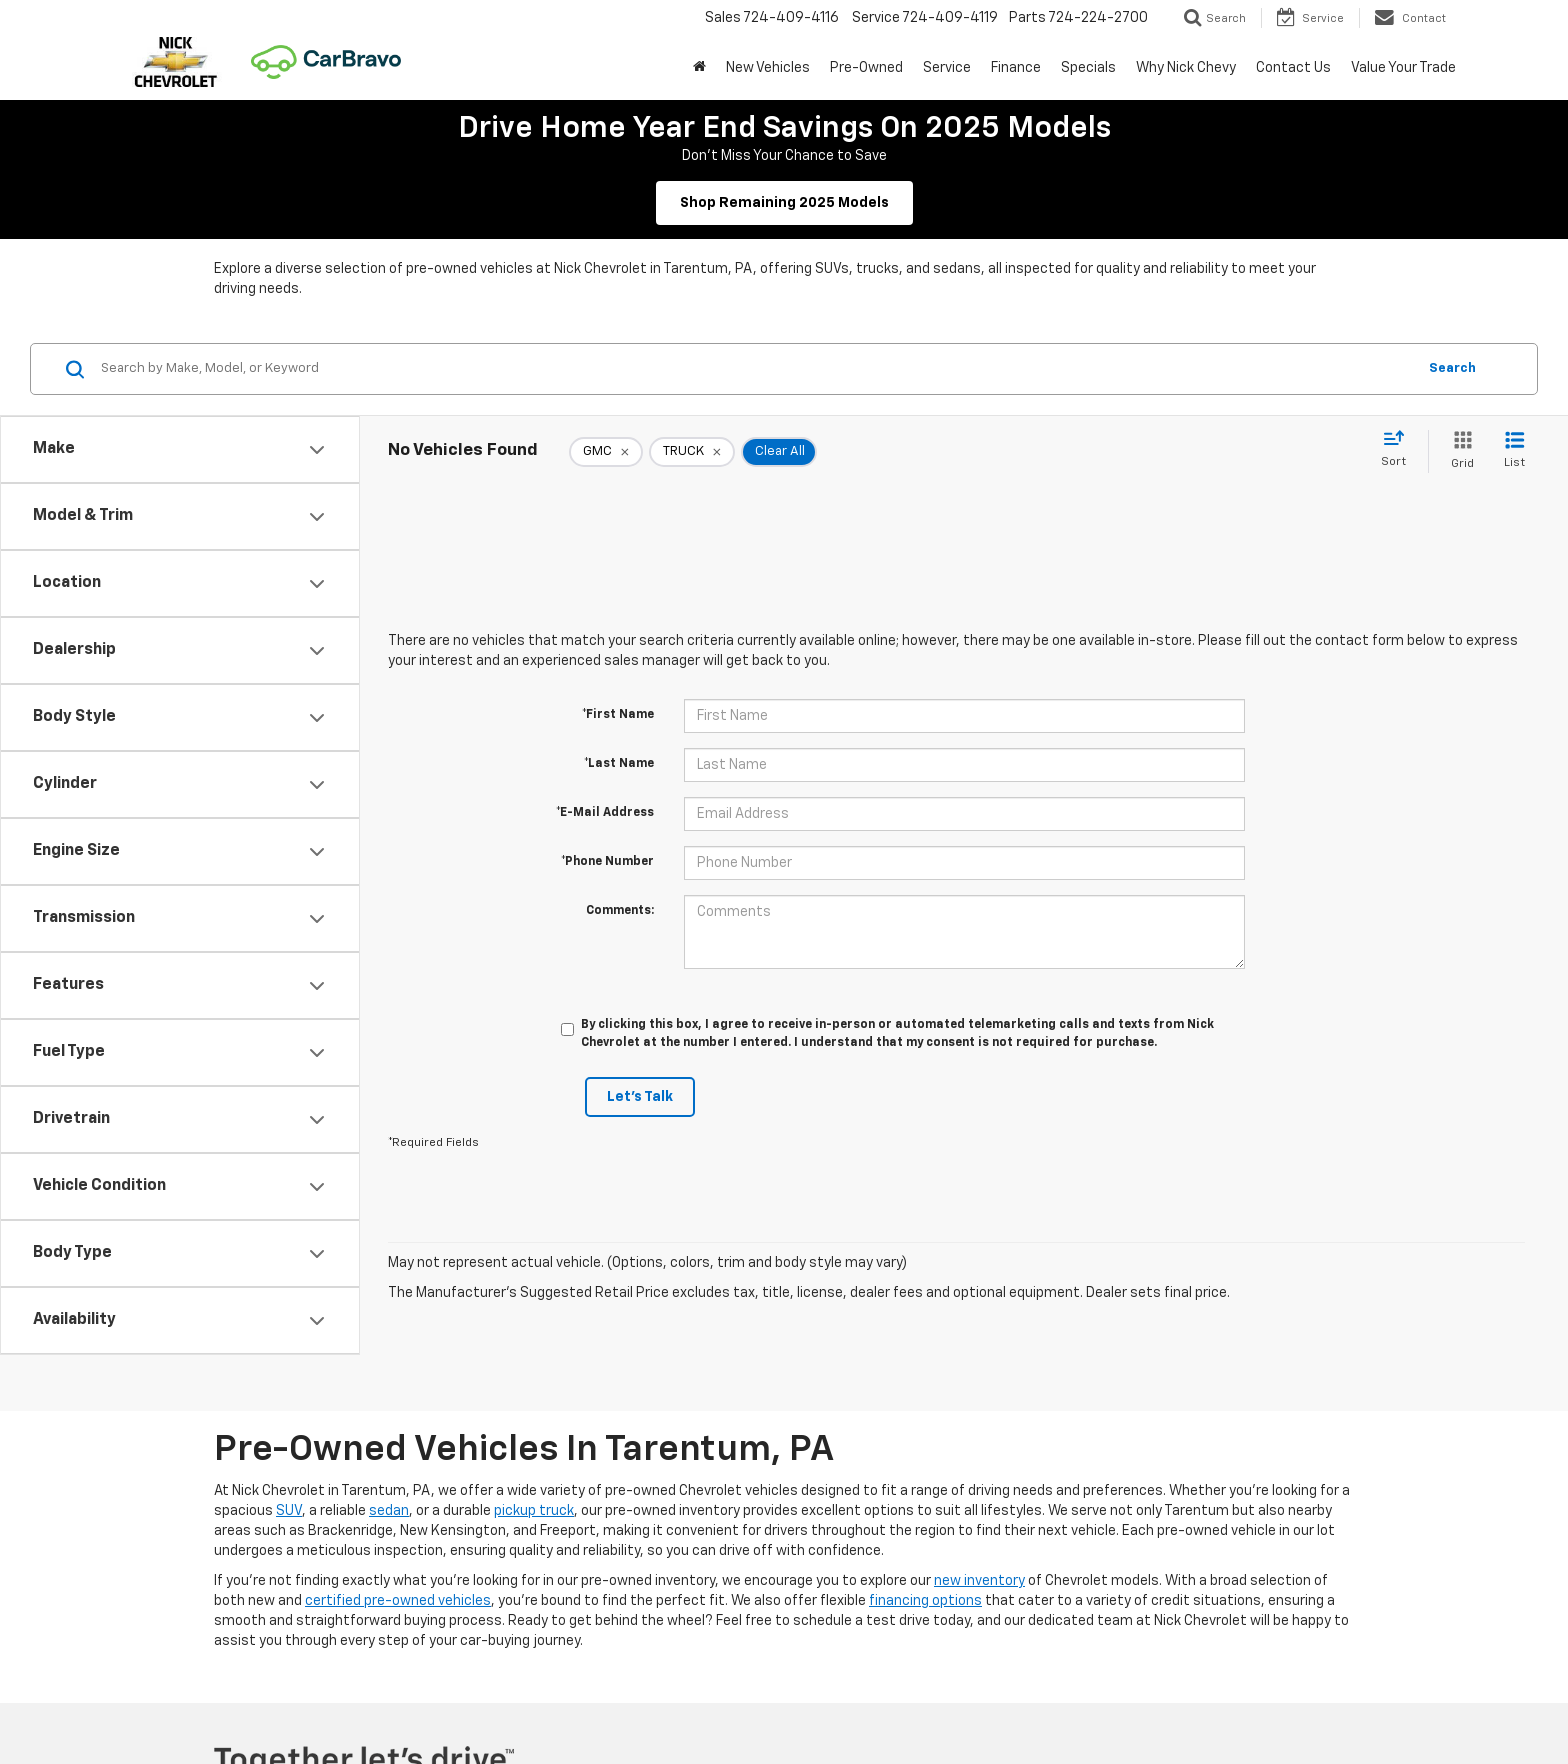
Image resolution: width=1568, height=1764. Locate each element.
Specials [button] (1088, 68)
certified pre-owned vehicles (398, 1601)
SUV (289, 1511)
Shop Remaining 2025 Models (784, 203)
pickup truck (534, 1511)
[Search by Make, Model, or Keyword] (755, 369)
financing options (925, 1601)
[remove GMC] (606, 452)
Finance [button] (1016, 68)
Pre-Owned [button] (866, 68)
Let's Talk (640, 1097)
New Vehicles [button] (768, 68)
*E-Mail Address (605, 813)
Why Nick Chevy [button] (1186, 68)
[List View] (1514, 451)
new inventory (979, 1581)
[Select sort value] (1399, 450)
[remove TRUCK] (692, 452)
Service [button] (947, 68)
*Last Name (619, 764)
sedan (389, 1511)
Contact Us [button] (1293, 68)
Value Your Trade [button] (1403, 68)
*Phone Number (607, 862)
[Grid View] (1458, 451)
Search (1452, 368)
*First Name (618, 715)
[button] (699, 68)
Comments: (620, 911)
